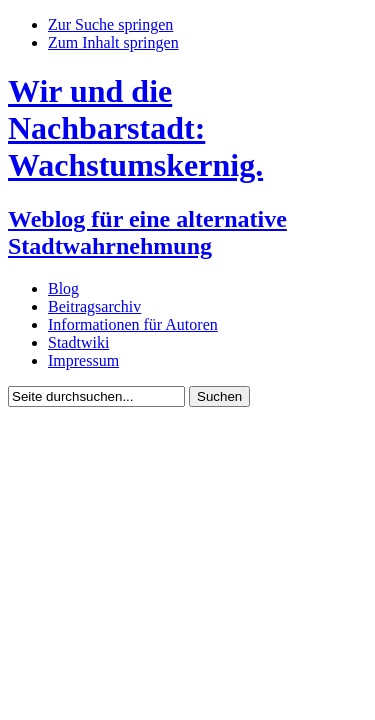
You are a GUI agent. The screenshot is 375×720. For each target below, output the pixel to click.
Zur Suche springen (110, 24)
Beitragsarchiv (94, 306)
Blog (63, 288)
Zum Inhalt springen (113, 42)
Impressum (83, 360)
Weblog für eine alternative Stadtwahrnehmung (147, 232)
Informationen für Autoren (133, 324)
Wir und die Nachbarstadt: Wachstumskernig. (135, 128)
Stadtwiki (78, 342)
